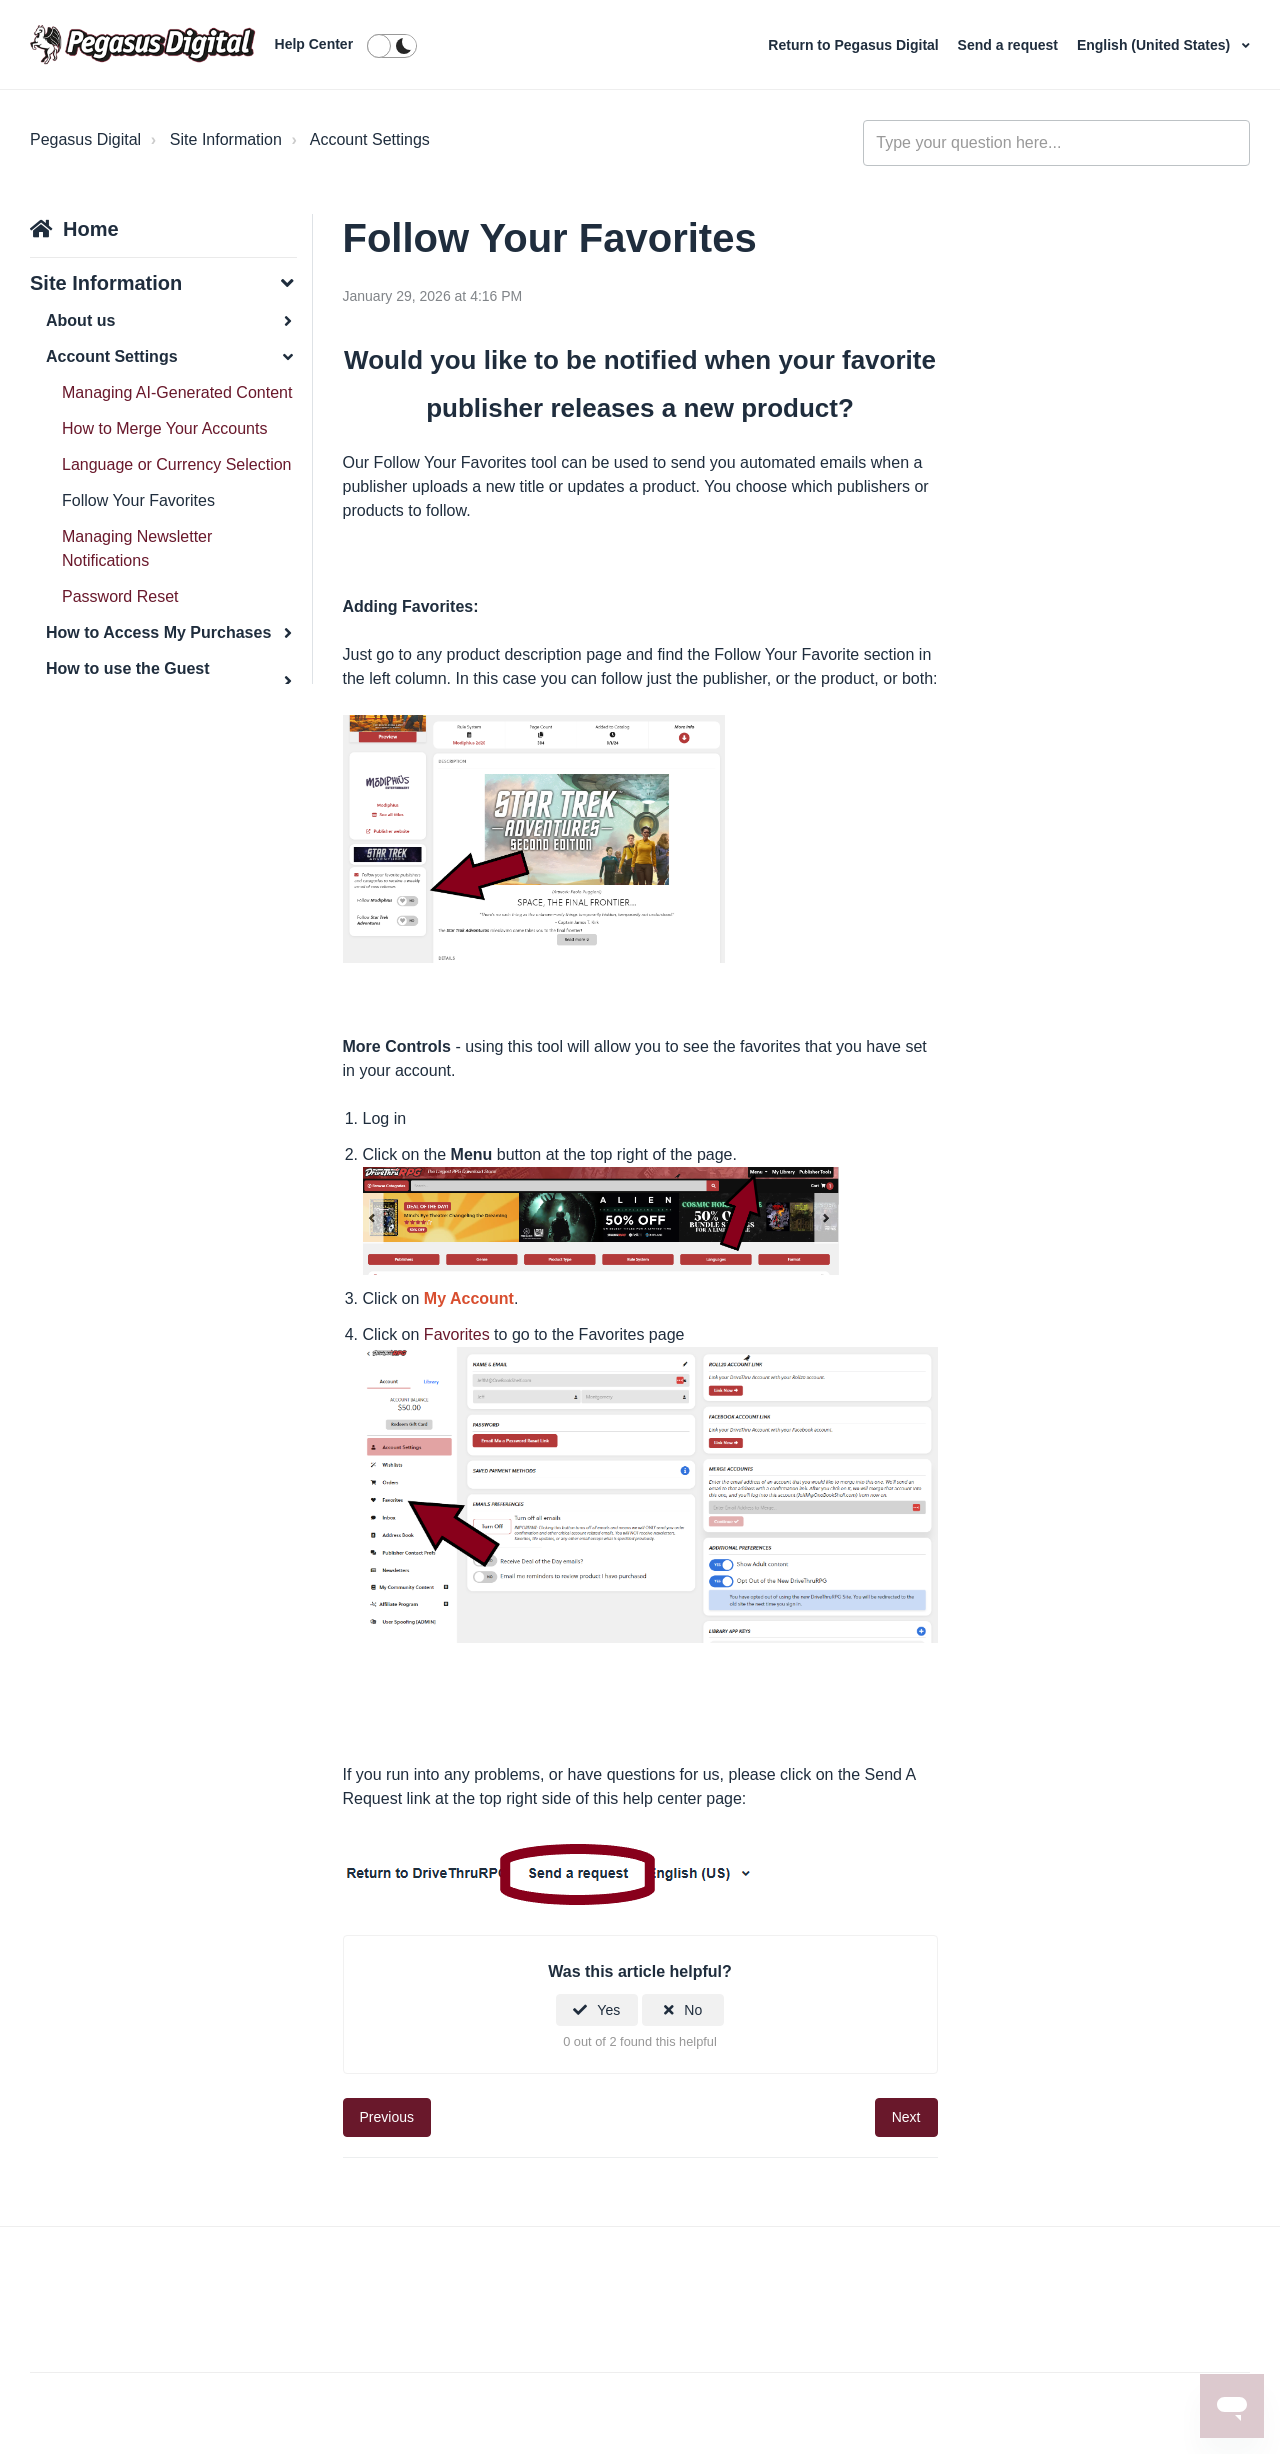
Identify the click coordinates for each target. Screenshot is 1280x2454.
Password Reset (120, 596)
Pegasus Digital (85, 139)
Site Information (226, 139)
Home (91, 229)
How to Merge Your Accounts (164, 428)
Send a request (1010, 45)
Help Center (314, 44)
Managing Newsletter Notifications (137, 548)
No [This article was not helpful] (693, 2010)
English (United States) (1155, 45)
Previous (387, 2117)
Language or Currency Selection (176, 464)
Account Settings (370, 139)
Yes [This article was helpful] (608, 2010)
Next (906, 2117)
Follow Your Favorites (138, 500)
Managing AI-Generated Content (177, 392)
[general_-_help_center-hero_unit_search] (1056, 143)
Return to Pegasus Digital (855, 45)
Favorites (457, 1334)
